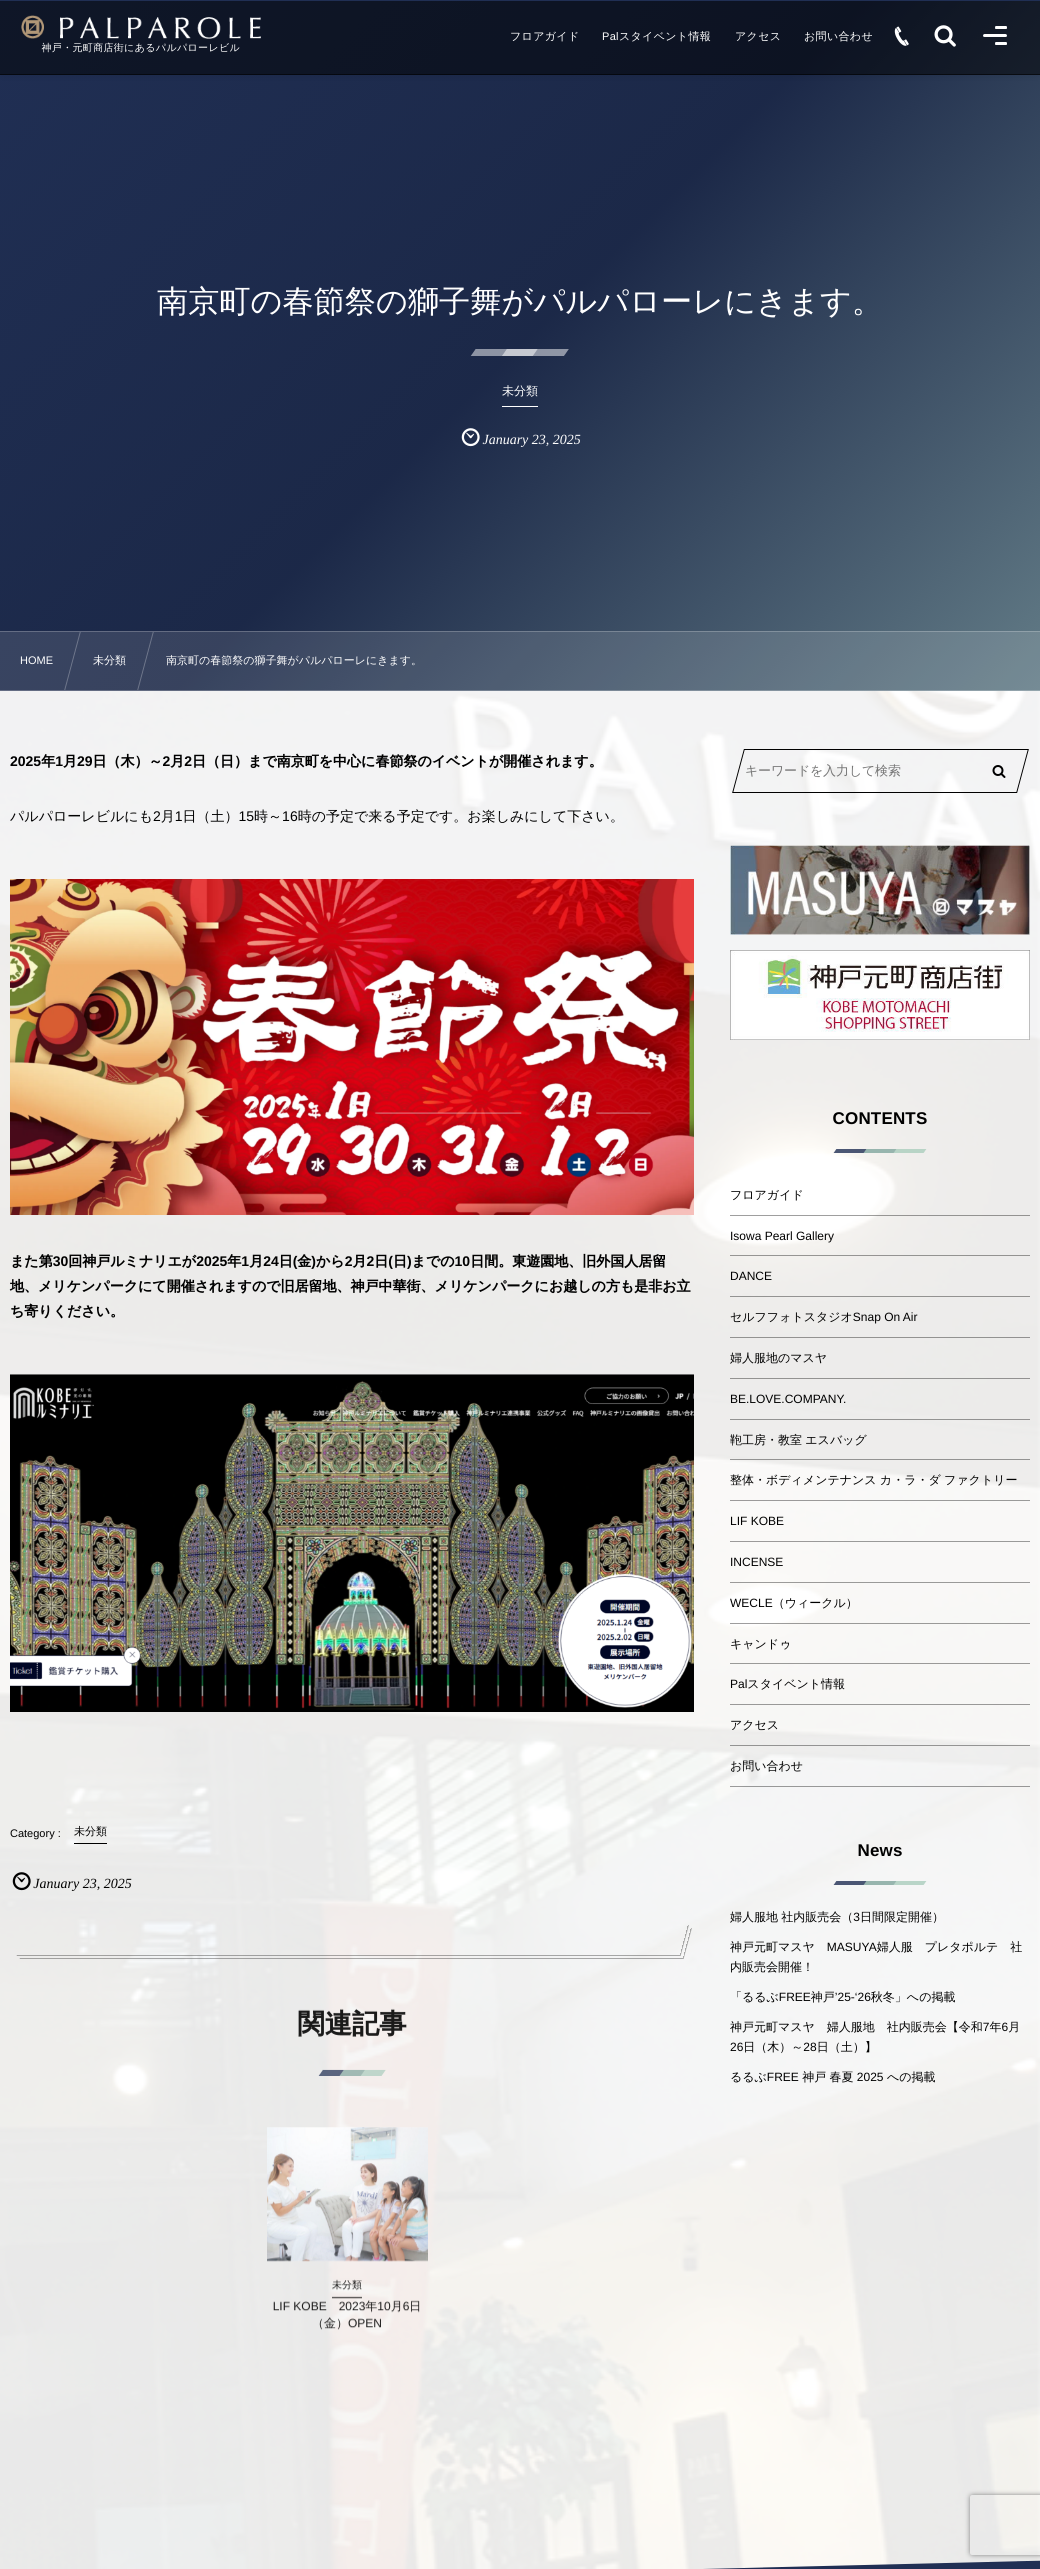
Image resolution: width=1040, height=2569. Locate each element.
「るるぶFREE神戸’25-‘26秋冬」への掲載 (842, 1997)
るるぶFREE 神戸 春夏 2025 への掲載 (832, 2077)
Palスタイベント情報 (787, 1684)
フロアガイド (767, 1195)
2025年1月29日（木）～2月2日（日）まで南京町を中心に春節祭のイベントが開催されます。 (306, 761)
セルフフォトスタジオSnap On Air (824, 1317)
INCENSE (756, 1562)
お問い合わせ (766, 1766)
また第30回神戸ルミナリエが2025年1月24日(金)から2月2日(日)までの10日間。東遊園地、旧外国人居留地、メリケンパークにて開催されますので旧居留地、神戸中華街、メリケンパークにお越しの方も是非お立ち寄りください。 (350, 1286)
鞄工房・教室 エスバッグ (798, 1440)
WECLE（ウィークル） (794, 1603)
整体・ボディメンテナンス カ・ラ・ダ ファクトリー (873, 1480)
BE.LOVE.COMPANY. (788, 1399)
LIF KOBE (757, 1521)
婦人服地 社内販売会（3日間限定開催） (837, 1917)
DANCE (751, 1276)
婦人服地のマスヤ (778, 1358)
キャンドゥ (760, 1644)
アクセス (754, 1725)
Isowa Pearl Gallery (782, 1236)
